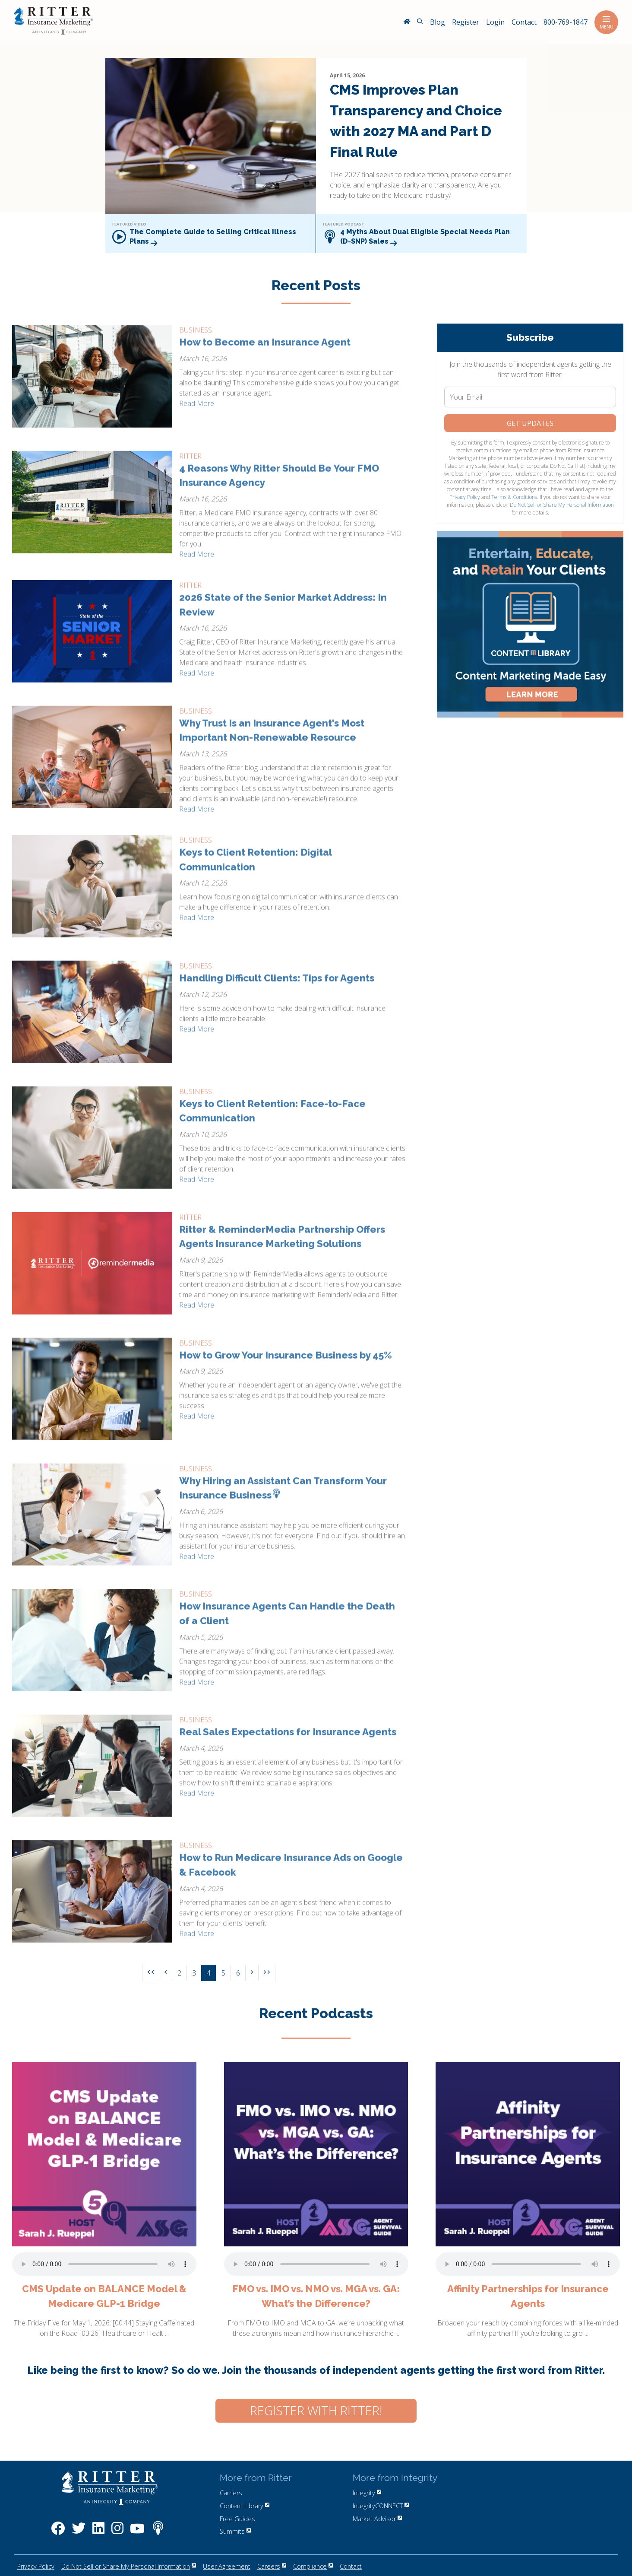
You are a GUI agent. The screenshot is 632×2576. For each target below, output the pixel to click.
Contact (351, 2566)
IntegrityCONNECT (381, 2506)
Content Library (244, 2506)
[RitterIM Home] (406, 22)
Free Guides (237, 2519)
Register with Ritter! (316, 2410)
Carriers (231, 2493)
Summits (235, 2531)
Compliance (313, 2566)
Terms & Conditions (514, 497)
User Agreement (226, 2566)
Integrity (367, 2493)
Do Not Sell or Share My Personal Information (562, 504)
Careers (271, 2566)
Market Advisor (377, 2519)
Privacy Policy (464, 497)
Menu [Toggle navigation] (606, 22)
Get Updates (530, 423)
